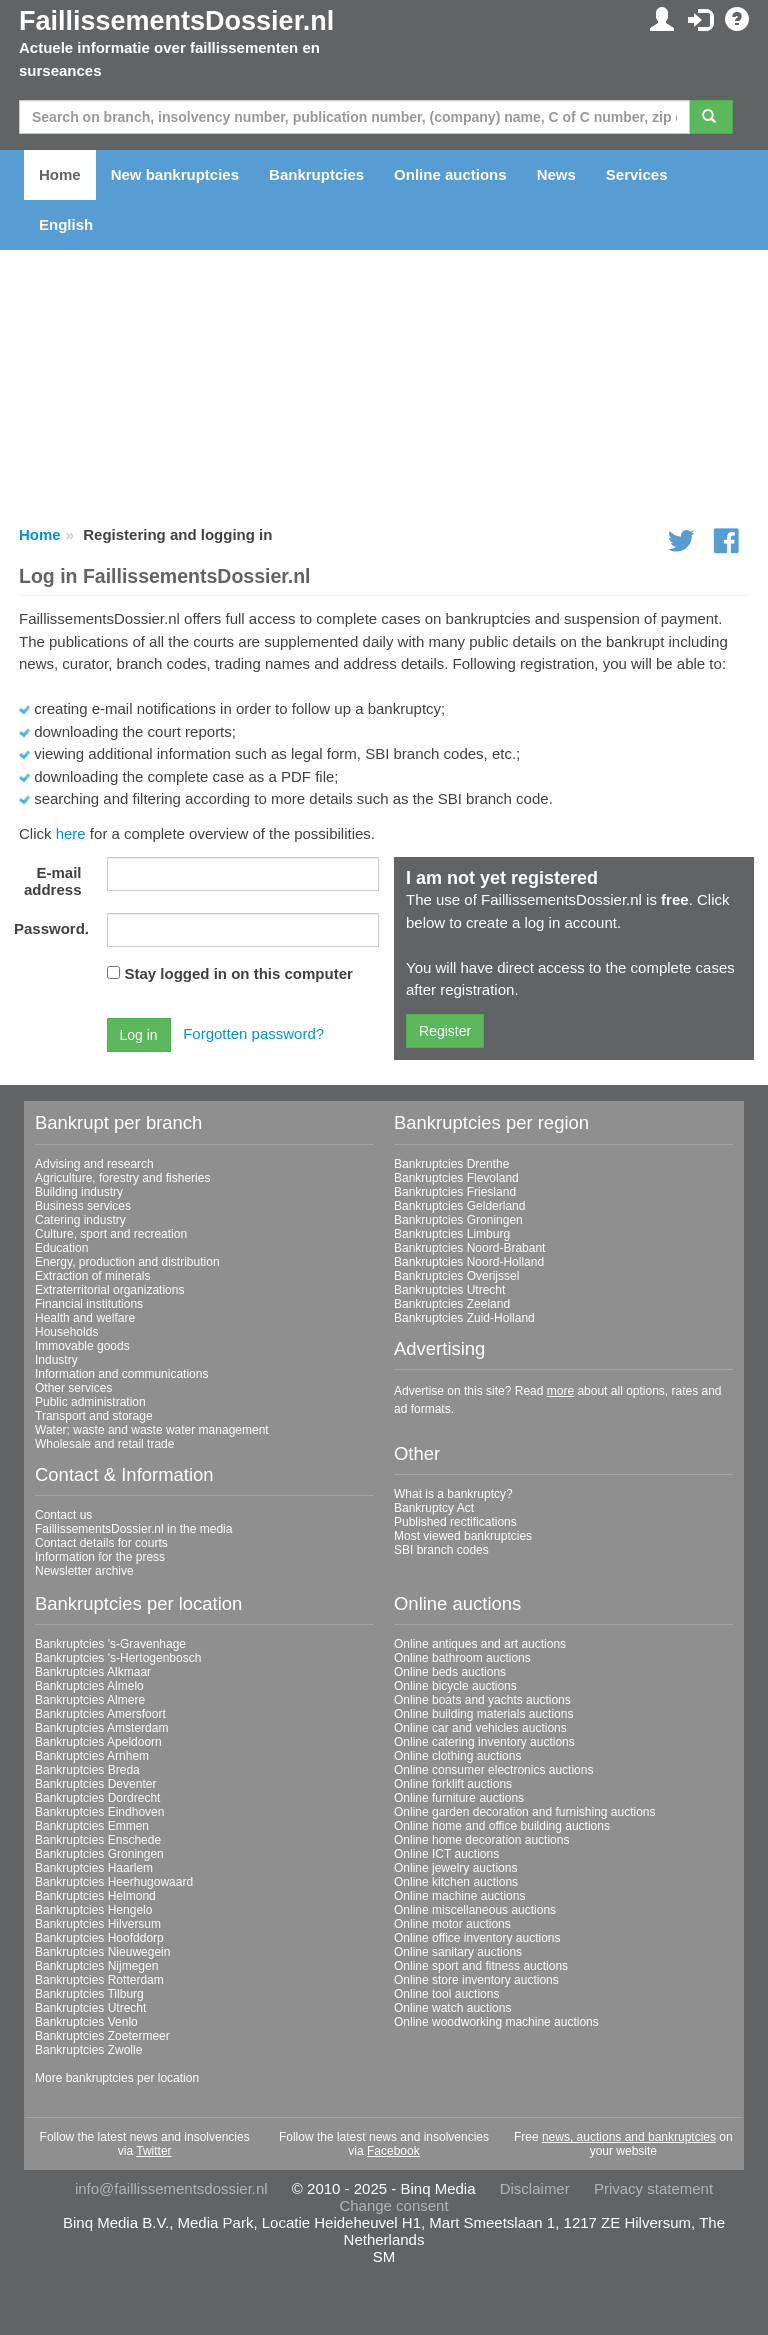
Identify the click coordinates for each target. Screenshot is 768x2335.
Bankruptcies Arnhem (92, 1756)
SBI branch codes (441, 1550)
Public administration (90, 1402)
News (556, 174)
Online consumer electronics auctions (493, 1770)
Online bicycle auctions (455, 1686)
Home (60, 174)
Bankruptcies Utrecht (449, 1290)
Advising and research (94, 1164)
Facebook (393, 2151)
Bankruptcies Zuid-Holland (464, 1318)
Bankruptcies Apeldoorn (98, 1742)
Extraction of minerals (92, 1276)
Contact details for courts (101, 1543)
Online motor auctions (452, 1924)
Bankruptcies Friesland (455, 1192)
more (560, 1391)
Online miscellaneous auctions (475, 1910)
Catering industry (80, 1220)
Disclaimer (535, 2188)
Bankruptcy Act (434, 1508)
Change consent (393, 2205)
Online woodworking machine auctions (496, 2022)
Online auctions (450, 174)
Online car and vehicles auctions (480, 1728)
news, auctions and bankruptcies (629, 2137)
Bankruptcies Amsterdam (101, 1728)
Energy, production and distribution (127, 1262)
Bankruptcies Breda (87, 1770)
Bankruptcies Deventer (95, 1784)
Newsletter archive (84, 1571)
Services (637, 174)
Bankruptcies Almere (90, 1700)
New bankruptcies (175, 174)
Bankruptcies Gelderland (459, 1206)
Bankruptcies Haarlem (94, 1868)
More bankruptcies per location (117, 2078)
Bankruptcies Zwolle (88, 2050)
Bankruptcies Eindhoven (99, 1812)
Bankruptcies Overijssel (456, 1276)
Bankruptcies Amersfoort (100, 1714)
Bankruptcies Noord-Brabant (469, 1248)
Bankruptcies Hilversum (98, 1924)
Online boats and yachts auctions (482, 1700)
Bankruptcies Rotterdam (99, 1980)
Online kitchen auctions (456, 1882)
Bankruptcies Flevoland (456, 1178)
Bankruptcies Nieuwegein (102, 1952)
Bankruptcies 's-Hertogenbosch (118, 1658)
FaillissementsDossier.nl (176, 21)
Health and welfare (85, 1318)
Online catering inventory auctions (484, 1742)
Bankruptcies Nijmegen (96, 1966)
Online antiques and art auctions (480, 1644)
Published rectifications (455, 1522)
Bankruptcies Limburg (452, 1234)
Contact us (63, 1515)
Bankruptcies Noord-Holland (469, 1262)
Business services (83, 1206)
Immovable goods (82, 1346)
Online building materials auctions (483, 1714)
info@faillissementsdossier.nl (171, 2188)
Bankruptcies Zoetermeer (102, 2036)
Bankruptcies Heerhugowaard (114, 1882)
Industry (56, 1360)
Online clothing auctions (457, 1756)
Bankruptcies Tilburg (89, 1994)
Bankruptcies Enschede (98, 1840)
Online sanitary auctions (458, 1952)
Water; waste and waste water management (152, 1430)
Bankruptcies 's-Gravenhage (110, 1644)
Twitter (153, 2151)
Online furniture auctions (459, 1798)
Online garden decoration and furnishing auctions (525, 1812)
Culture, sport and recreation (111, 1234)
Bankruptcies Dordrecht (97, 1798)
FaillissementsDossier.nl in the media (133, 1529)
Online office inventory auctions (477, 1938)
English (66, 224)
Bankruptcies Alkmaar (93, 1672)
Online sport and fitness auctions (481, 1966)
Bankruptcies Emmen (92, 1826)
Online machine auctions (459, 1896)
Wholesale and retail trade (104, 1444)
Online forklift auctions (453, 1784)
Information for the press (100, 1557)
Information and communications (121, 1374)
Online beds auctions (450, 1672)
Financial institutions (89, 1304)
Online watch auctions (452, 2008)
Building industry (79, 1192)
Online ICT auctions (446, 1854)
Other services (73, 1388)
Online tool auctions (446, 1994)
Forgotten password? (253, 1033)
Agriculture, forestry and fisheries (122, 1178)
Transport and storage (94, 1416)
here (71, 833)
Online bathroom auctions (462, 1658)
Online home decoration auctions (481, 1840)
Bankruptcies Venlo (86, 2022)
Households (66, 1332)
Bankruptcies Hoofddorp (99, 1938)
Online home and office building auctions (502, 1826)
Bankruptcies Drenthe (451, 1164)
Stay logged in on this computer (239, 973)
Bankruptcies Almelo (89, 1686)
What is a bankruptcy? (453, 1494)
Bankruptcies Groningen (458, 1220)
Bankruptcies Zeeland (452, 1304)
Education (61, 1248)
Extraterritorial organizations (109, 1290)
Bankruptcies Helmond (95, 1896)
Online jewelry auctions (455, 1868)
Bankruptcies (316, 174)
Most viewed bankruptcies (463, 1536)
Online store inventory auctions (476, 1980)
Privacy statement (653, 2188)
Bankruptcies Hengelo (93, 1910)
